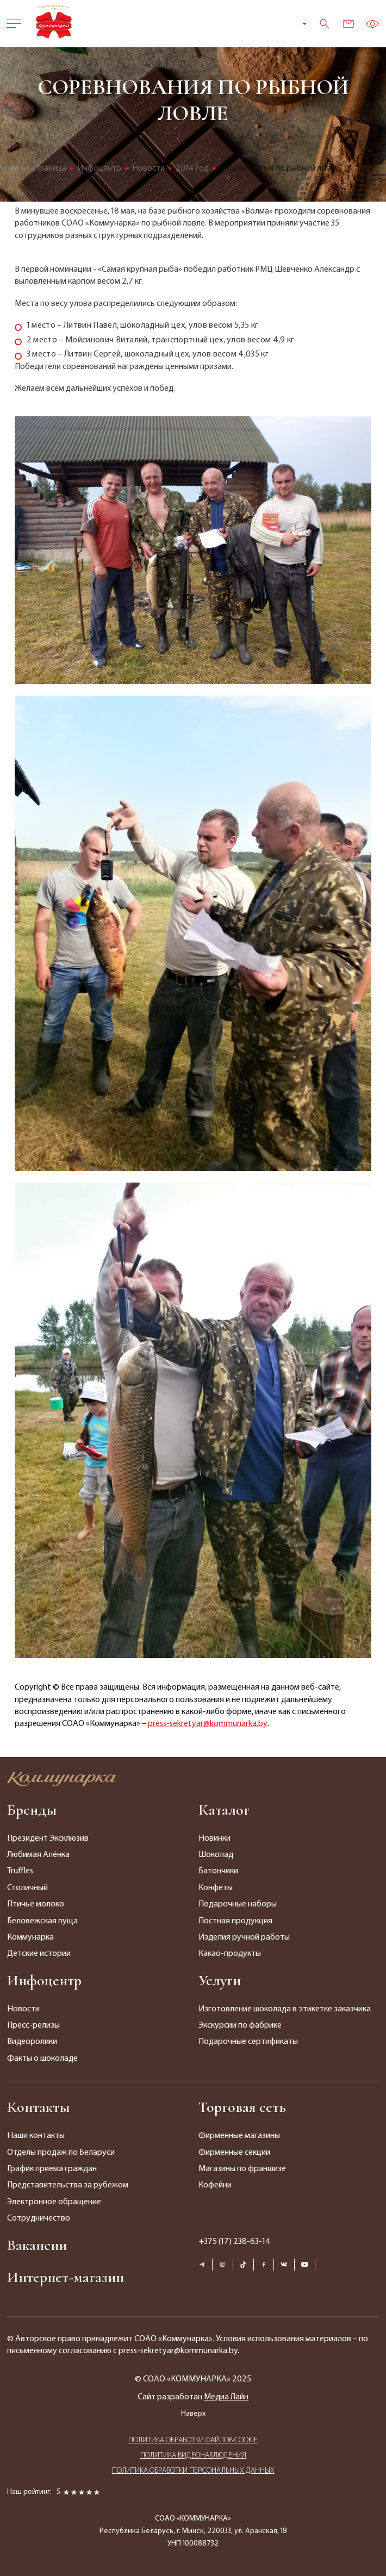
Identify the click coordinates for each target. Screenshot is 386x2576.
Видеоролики (32, 2041)
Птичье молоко (35, 1904)
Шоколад (215, 1854)
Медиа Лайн (226, 2397)
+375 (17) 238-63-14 (234, 2241)
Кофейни (215, 2185)
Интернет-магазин (65, 2277)
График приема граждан (52, 2169)
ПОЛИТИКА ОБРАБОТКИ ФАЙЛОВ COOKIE (193, 2440)
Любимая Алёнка (38, 1854)
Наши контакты (36, 2135)
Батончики (218, 1871)
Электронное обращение (54, 2202)
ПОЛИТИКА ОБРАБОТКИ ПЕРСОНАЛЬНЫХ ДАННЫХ (193, 2471)
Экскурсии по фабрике (240, 2025)
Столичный (27, 1888)
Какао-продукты (229, 1953)
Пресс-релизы (33, 2025)
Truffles (20, 1871)
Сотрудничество (38, 2218)
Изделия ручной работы (244, 1937)
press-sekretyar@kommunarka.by (207, 1724)
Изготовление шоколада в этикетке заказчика (284, 2009)
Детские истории (39, 1953)
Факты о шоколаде (42, 2058)
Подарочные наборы (237, 1904)
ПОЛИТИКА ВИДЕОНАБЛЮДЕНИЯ (193, 2456)
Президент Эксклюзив (48, 1838)
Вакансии (37, 2245)
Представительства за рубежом (67, 2185)
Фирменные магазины (239, 2135)
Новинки (214, 1838)
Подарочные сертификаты (248, 2041)
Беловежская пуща (42, 1921)
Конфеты (215, 1888)
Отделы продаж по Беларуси (61, 2152)
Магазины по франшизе (242, 2169)
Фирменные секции (234, 2152)
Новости (23, 2009)
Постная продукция (235, 1921)
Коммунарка (30, 1937)
